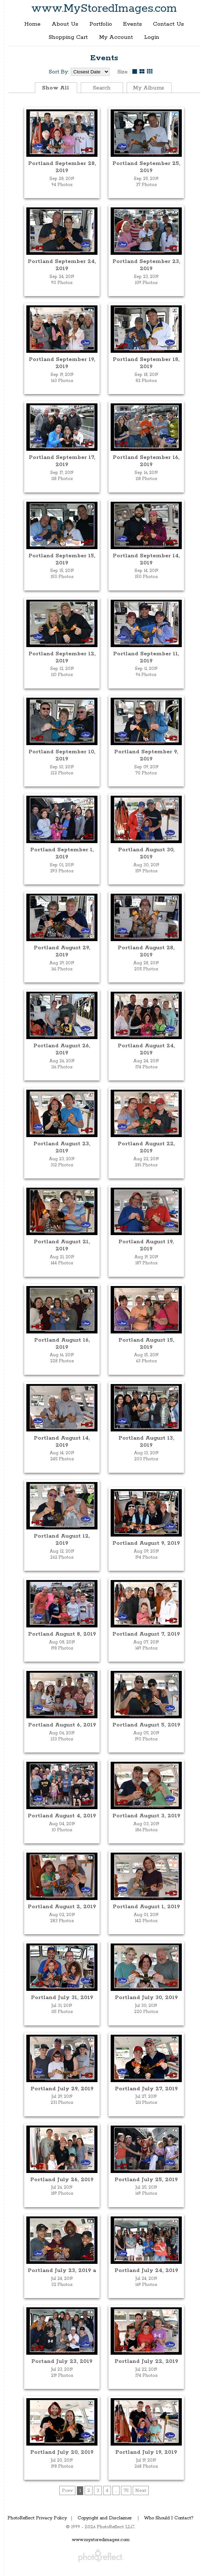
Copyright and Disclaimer (105, 2518)
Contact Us (168, 24)
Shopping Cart (68, 37)
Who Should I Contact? (169, 2518)
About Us (65, 24)
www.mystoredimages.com (100, 2540)
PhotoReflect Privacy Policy (37, 2518)
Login (151, 37)
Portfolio (100, 24)
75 (126, 2490)
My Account (116, 37)
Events (132, 24)
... (116, 2490)
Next (140, 2490)
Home (32, 24)
